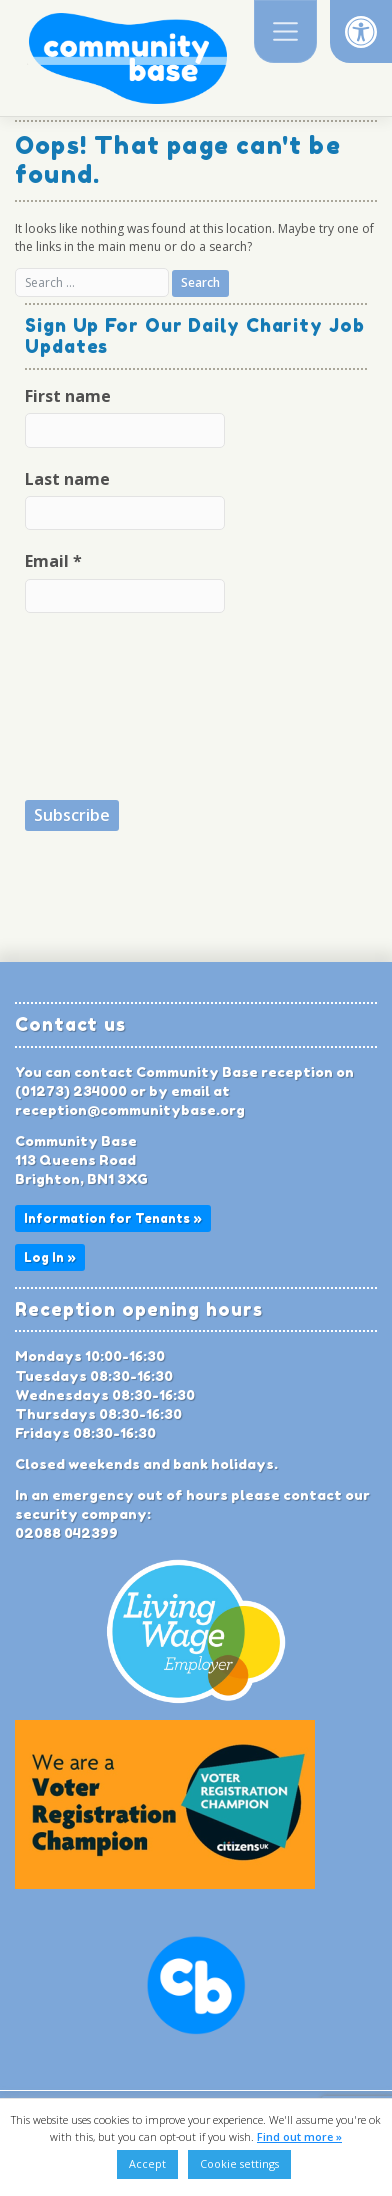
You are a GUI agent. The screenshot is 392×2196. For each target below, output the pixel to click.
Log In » (50, 1257)
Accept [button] (147, 2163)
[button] (361, 31)
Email (53, 561)
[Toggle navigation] (285, 31)
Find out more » (299, 2136)
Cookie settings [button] (239, 2163)
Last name (67, 479)
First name (68, 396)
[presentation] (107, 705)
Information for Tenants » (113, 1218)
